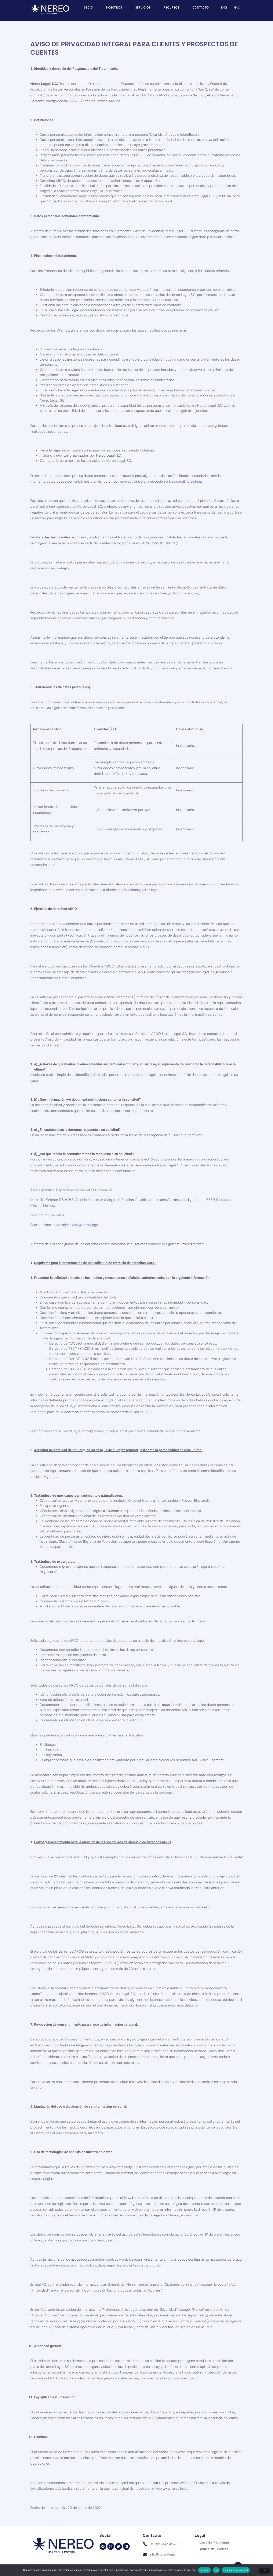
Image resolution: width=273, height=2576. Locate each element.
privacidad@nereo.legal (184, 481)
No (216, 2570)
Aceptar (204, 2570)
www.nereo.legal (121, 2167)
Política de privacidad (236, 2570)
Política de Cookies (213, 2549)
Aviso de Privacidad (213, 2542)
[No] (264, 2571)
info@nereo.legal (162, 2554)
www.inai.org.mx (185, 2378)
